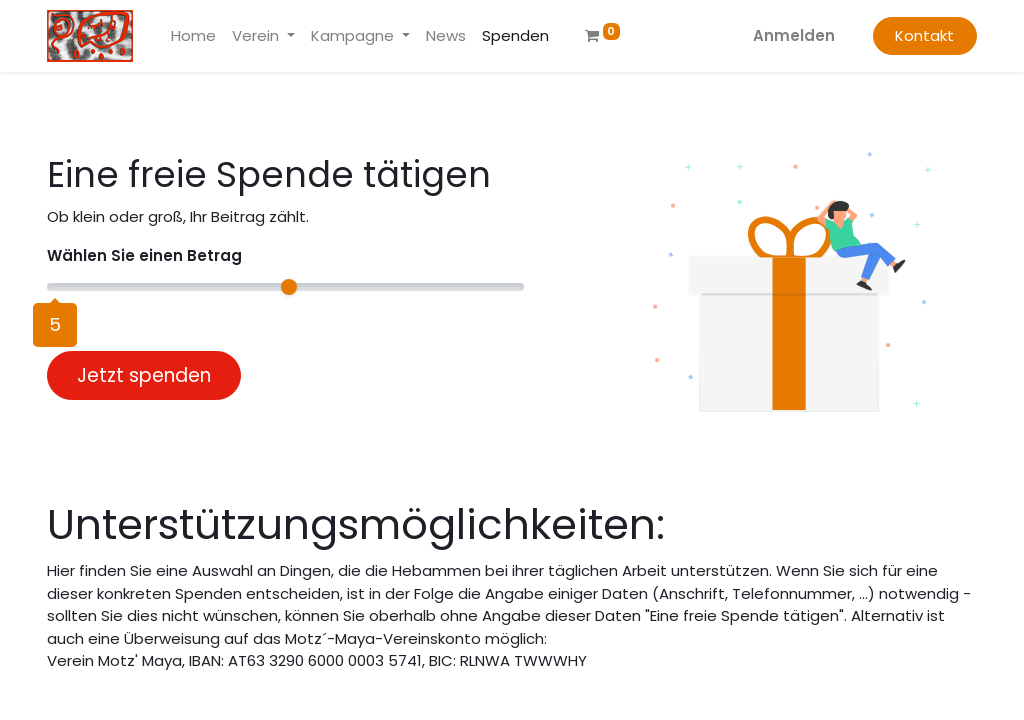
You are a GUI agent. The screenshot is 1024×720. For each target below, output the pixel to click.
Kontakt (924, 35)
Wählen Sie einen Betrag (144, 255)
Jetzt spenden (144, 375)
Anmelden (794, 35)
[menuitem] (193, 36)
